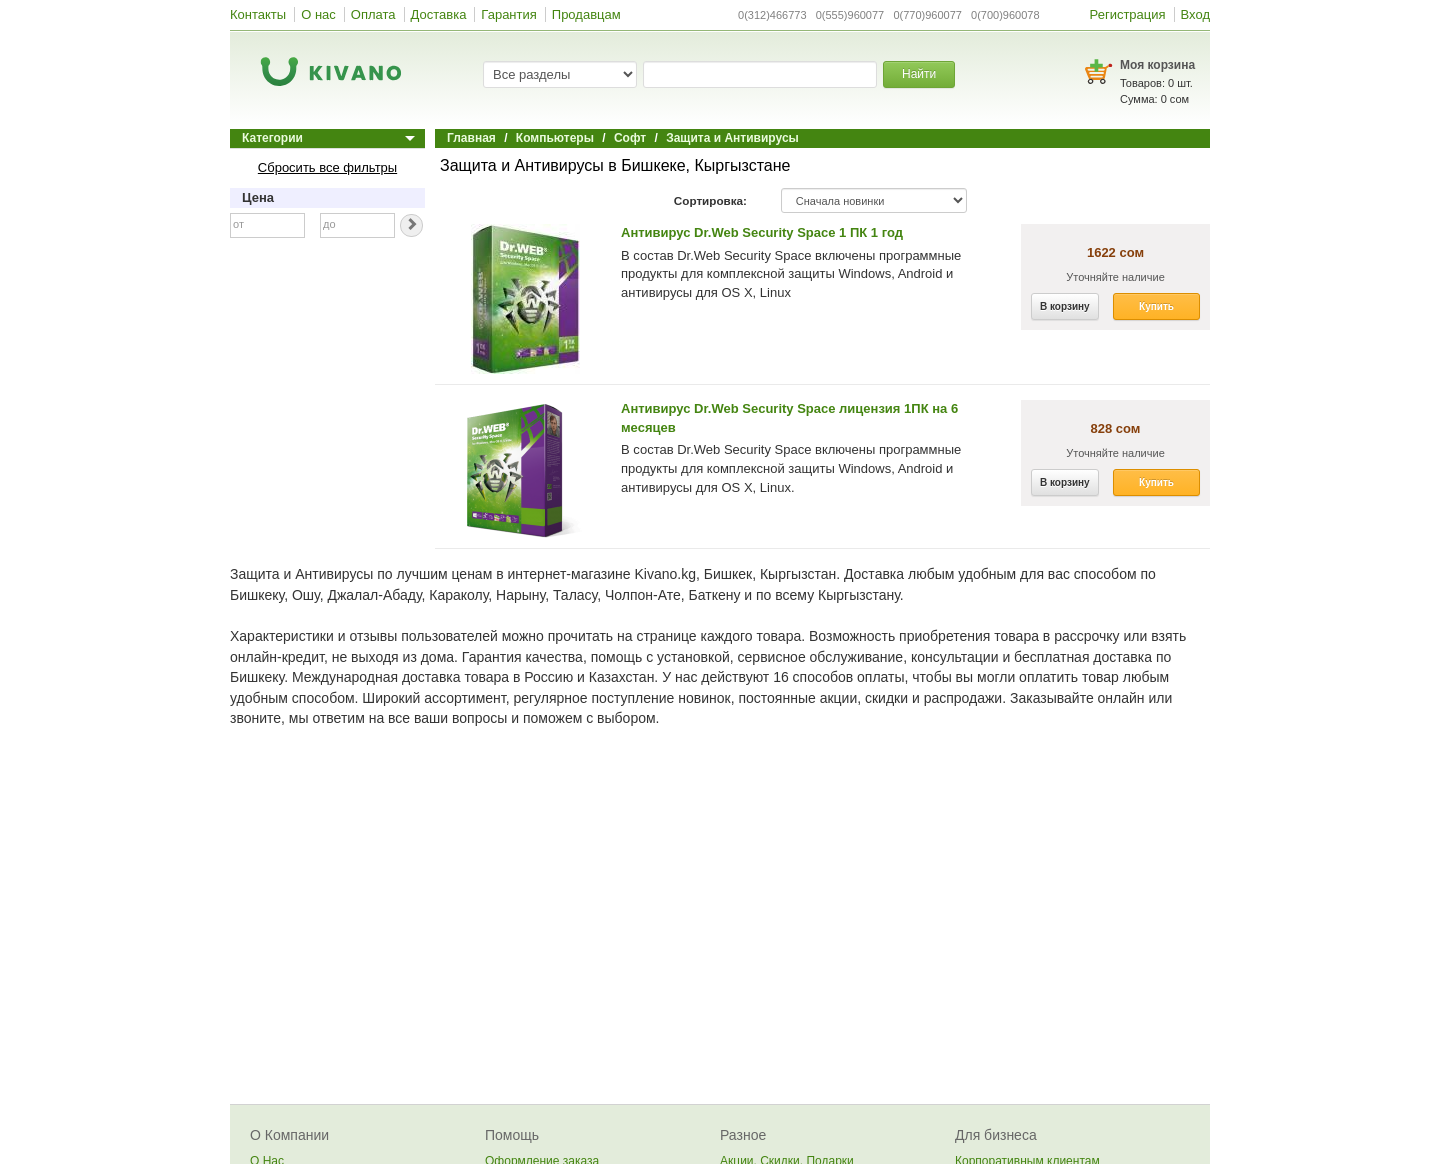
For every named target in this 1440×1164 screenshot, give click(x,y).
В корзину (1065, 306)
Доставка (439, 14)
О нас (318, 14)
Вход (1195, 14)
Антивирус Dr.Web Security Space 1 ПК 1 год (762, 232)
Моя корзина (1157, 65)
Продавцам (586, 14)
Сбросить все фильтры (327, 167)
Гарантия (508, 14)
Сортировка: (710, 200)
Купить (1156, 306)
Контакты (258, 14)
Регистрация (1128, 14)
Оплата (373, 14)
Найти (919, 74)
